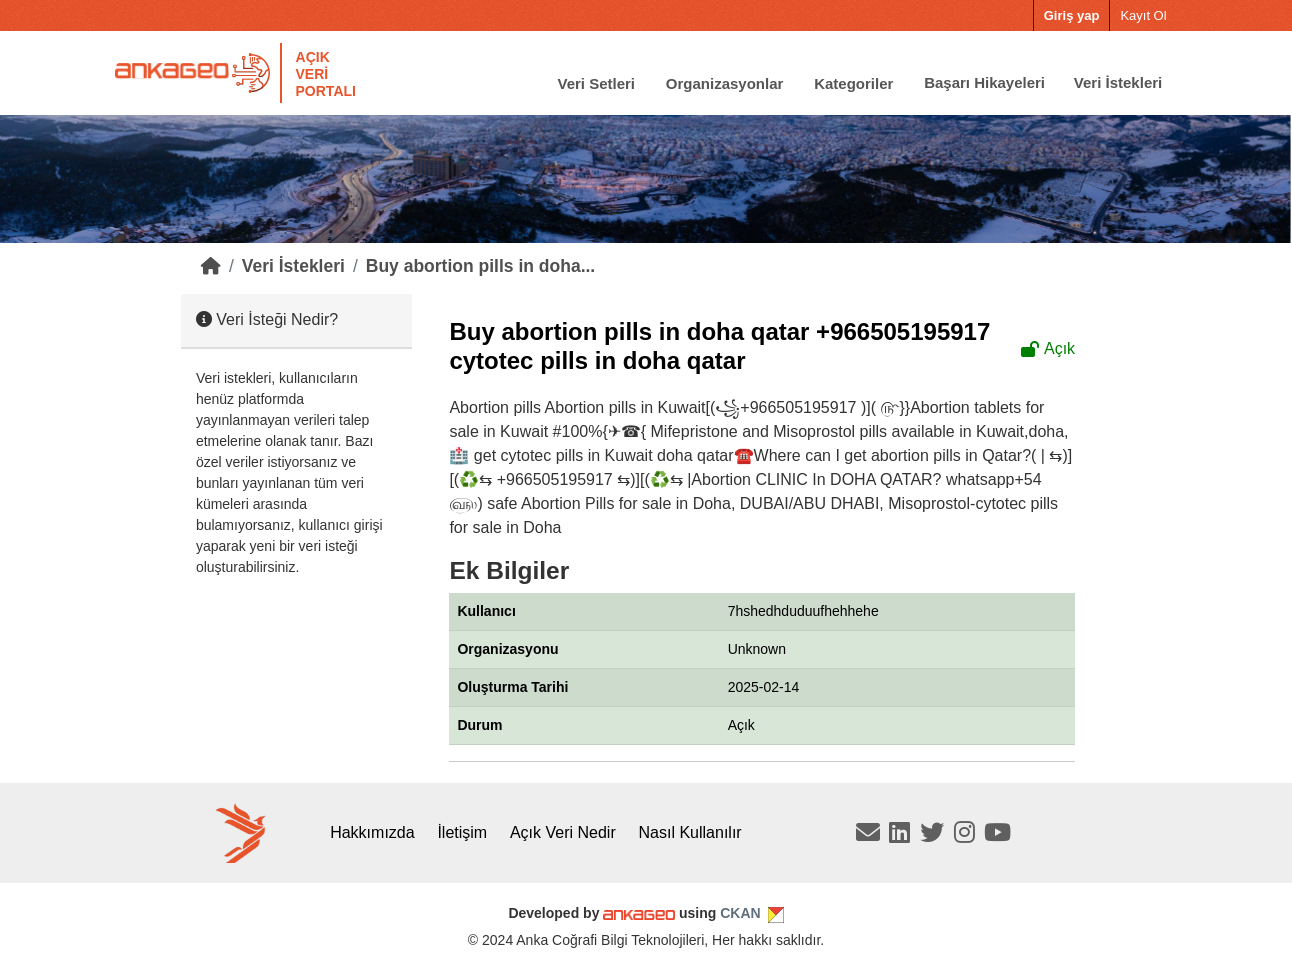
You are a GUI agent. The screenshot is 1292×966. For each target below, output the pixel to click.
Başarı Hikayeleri (984, 82)
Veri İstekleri (1118, 82)
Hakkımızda (372, 832)
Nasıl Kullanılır (690, 832)
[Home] (211, 266)
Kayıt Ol (1143, 15)
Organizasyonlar (725, 82)
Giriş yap (1072, 15)
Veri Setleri (596, 82)
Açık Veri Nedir (563, 832)
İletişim (462, 832)
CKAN (740, 913)
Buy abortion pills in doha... (480, 266)
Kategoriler (853, 82)
